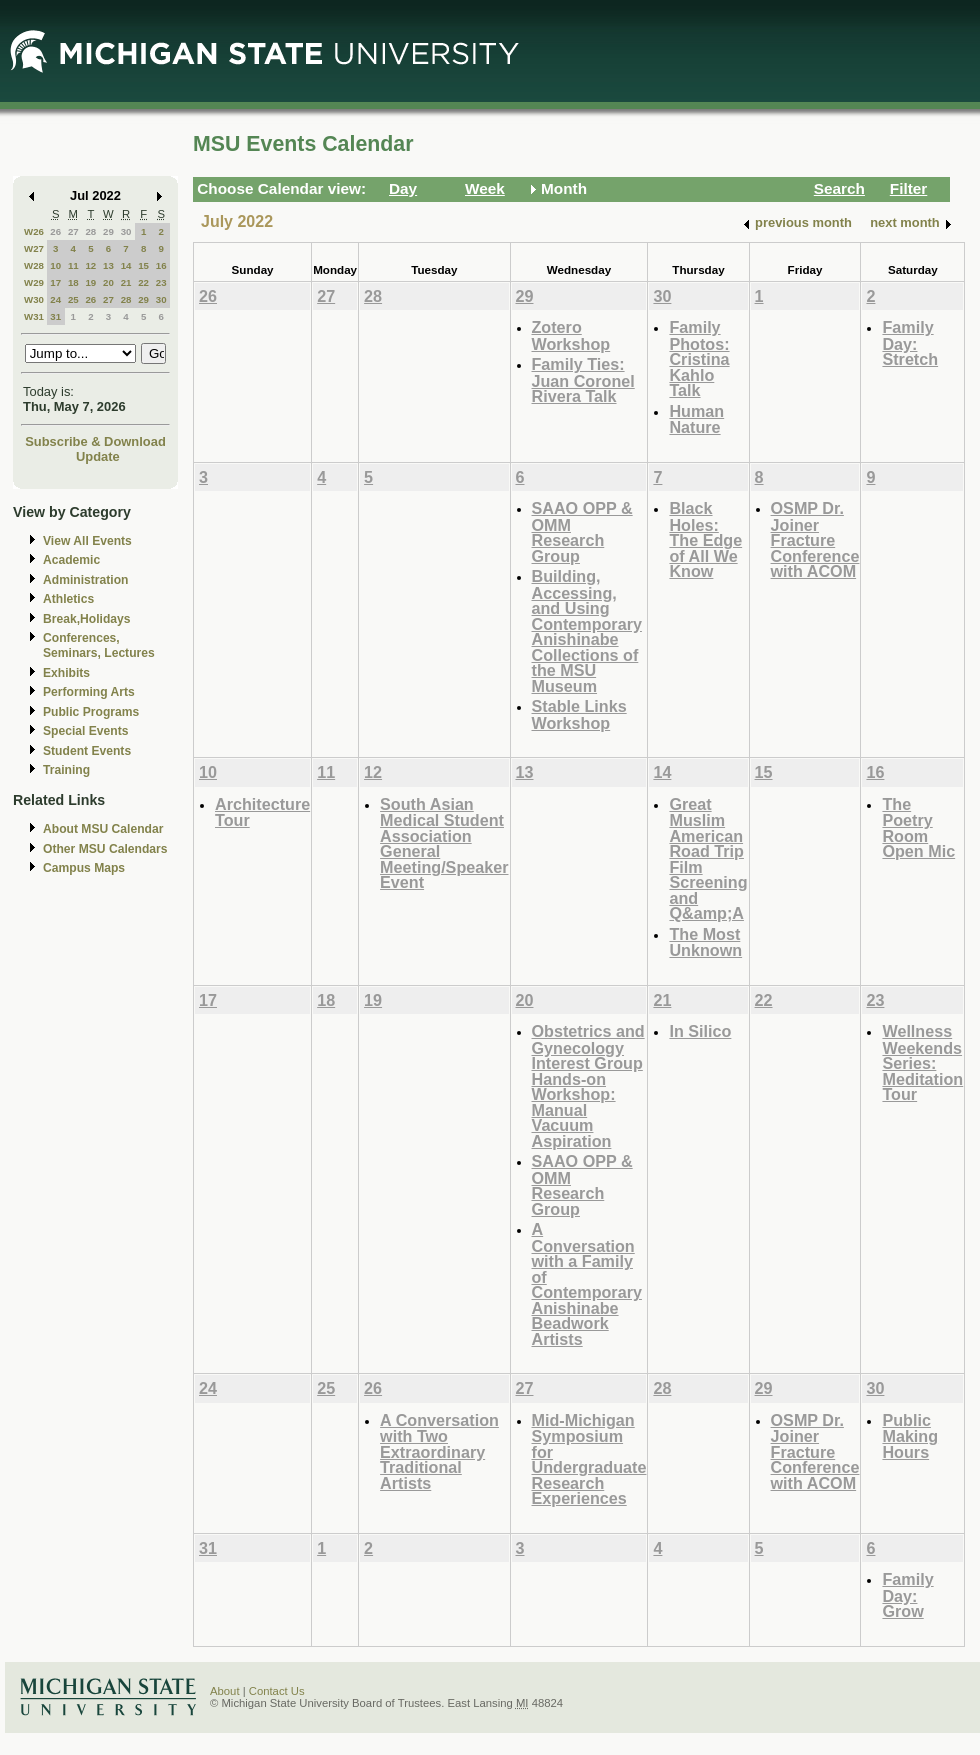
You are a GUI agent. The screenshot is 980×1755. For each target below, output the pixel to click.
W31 (34, 316)
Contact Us (277, 1691)
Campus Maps (84, 868)
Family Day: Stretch (910, 343)
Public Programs (91, 712)
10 (55, 265)
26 (55, 231)
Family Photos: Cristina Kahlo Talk (699, 358)
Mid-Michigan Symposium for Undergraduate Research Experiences (589, 1459)
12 (90, 265)
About (225, 1691)
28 (90, 231)
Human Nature (696, 419)
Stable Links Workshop (579, 714)
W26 (34, 231)
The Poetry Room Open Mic (918, 828)
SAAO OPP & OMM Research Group (582, 532)
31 (55, 316)
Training (66, 770)
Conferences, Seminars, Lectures (99, 645)
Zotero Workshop (571, 335)
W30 (34, 299)
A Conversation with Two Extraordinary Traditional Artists (439, 1451)
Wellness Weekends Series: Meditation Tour (922, 1062)
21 (126, 282)
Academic (71, 560)
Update (98, 456)
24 (55, 299)
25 (73, 299)
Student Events (87, 751)
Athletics (68, 599)
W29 (34, 282)
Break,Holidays (87, 619)
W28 (34, 265)
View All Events (87, 541)
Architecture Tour (262, 812)
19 (90, 282)
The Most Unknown (705, 942)
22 (143, 282)
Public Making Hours (910, 1436)
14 (126, 265)
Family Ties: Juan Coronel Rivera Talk (583, 380)
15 (143, 265)
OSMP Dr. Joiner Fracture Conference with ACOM (815, 539)
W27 (34, 248)
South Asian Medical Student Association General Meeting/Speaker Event (444, 843)
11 (73, 265)
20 (108, 282)
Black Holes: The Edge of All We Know (705, 539)
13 (108, 265)
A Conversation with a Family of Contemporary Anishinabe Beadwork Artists (587, 1284)
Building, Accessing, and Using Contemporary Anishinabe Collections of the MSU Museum (587, 631)
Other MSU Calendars (105, 849)
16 (161, 265)
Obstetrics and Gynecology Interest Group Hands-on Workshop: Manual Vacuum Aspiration (588, 1086)
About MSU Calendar (103, 829)
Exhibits (66, 673)
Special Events (85, 731)
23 (161, 282)
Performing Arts (89, 692)
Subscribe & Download (95, 441)
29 (108, 231)
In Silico (700, 1031)
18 (73, 282)
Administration (85, 580)
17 (55, 282)
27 (73, 231)
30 (126, 231)
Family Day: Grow (907, 1595)
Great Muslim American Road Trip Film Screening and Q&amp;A (708, 859)
